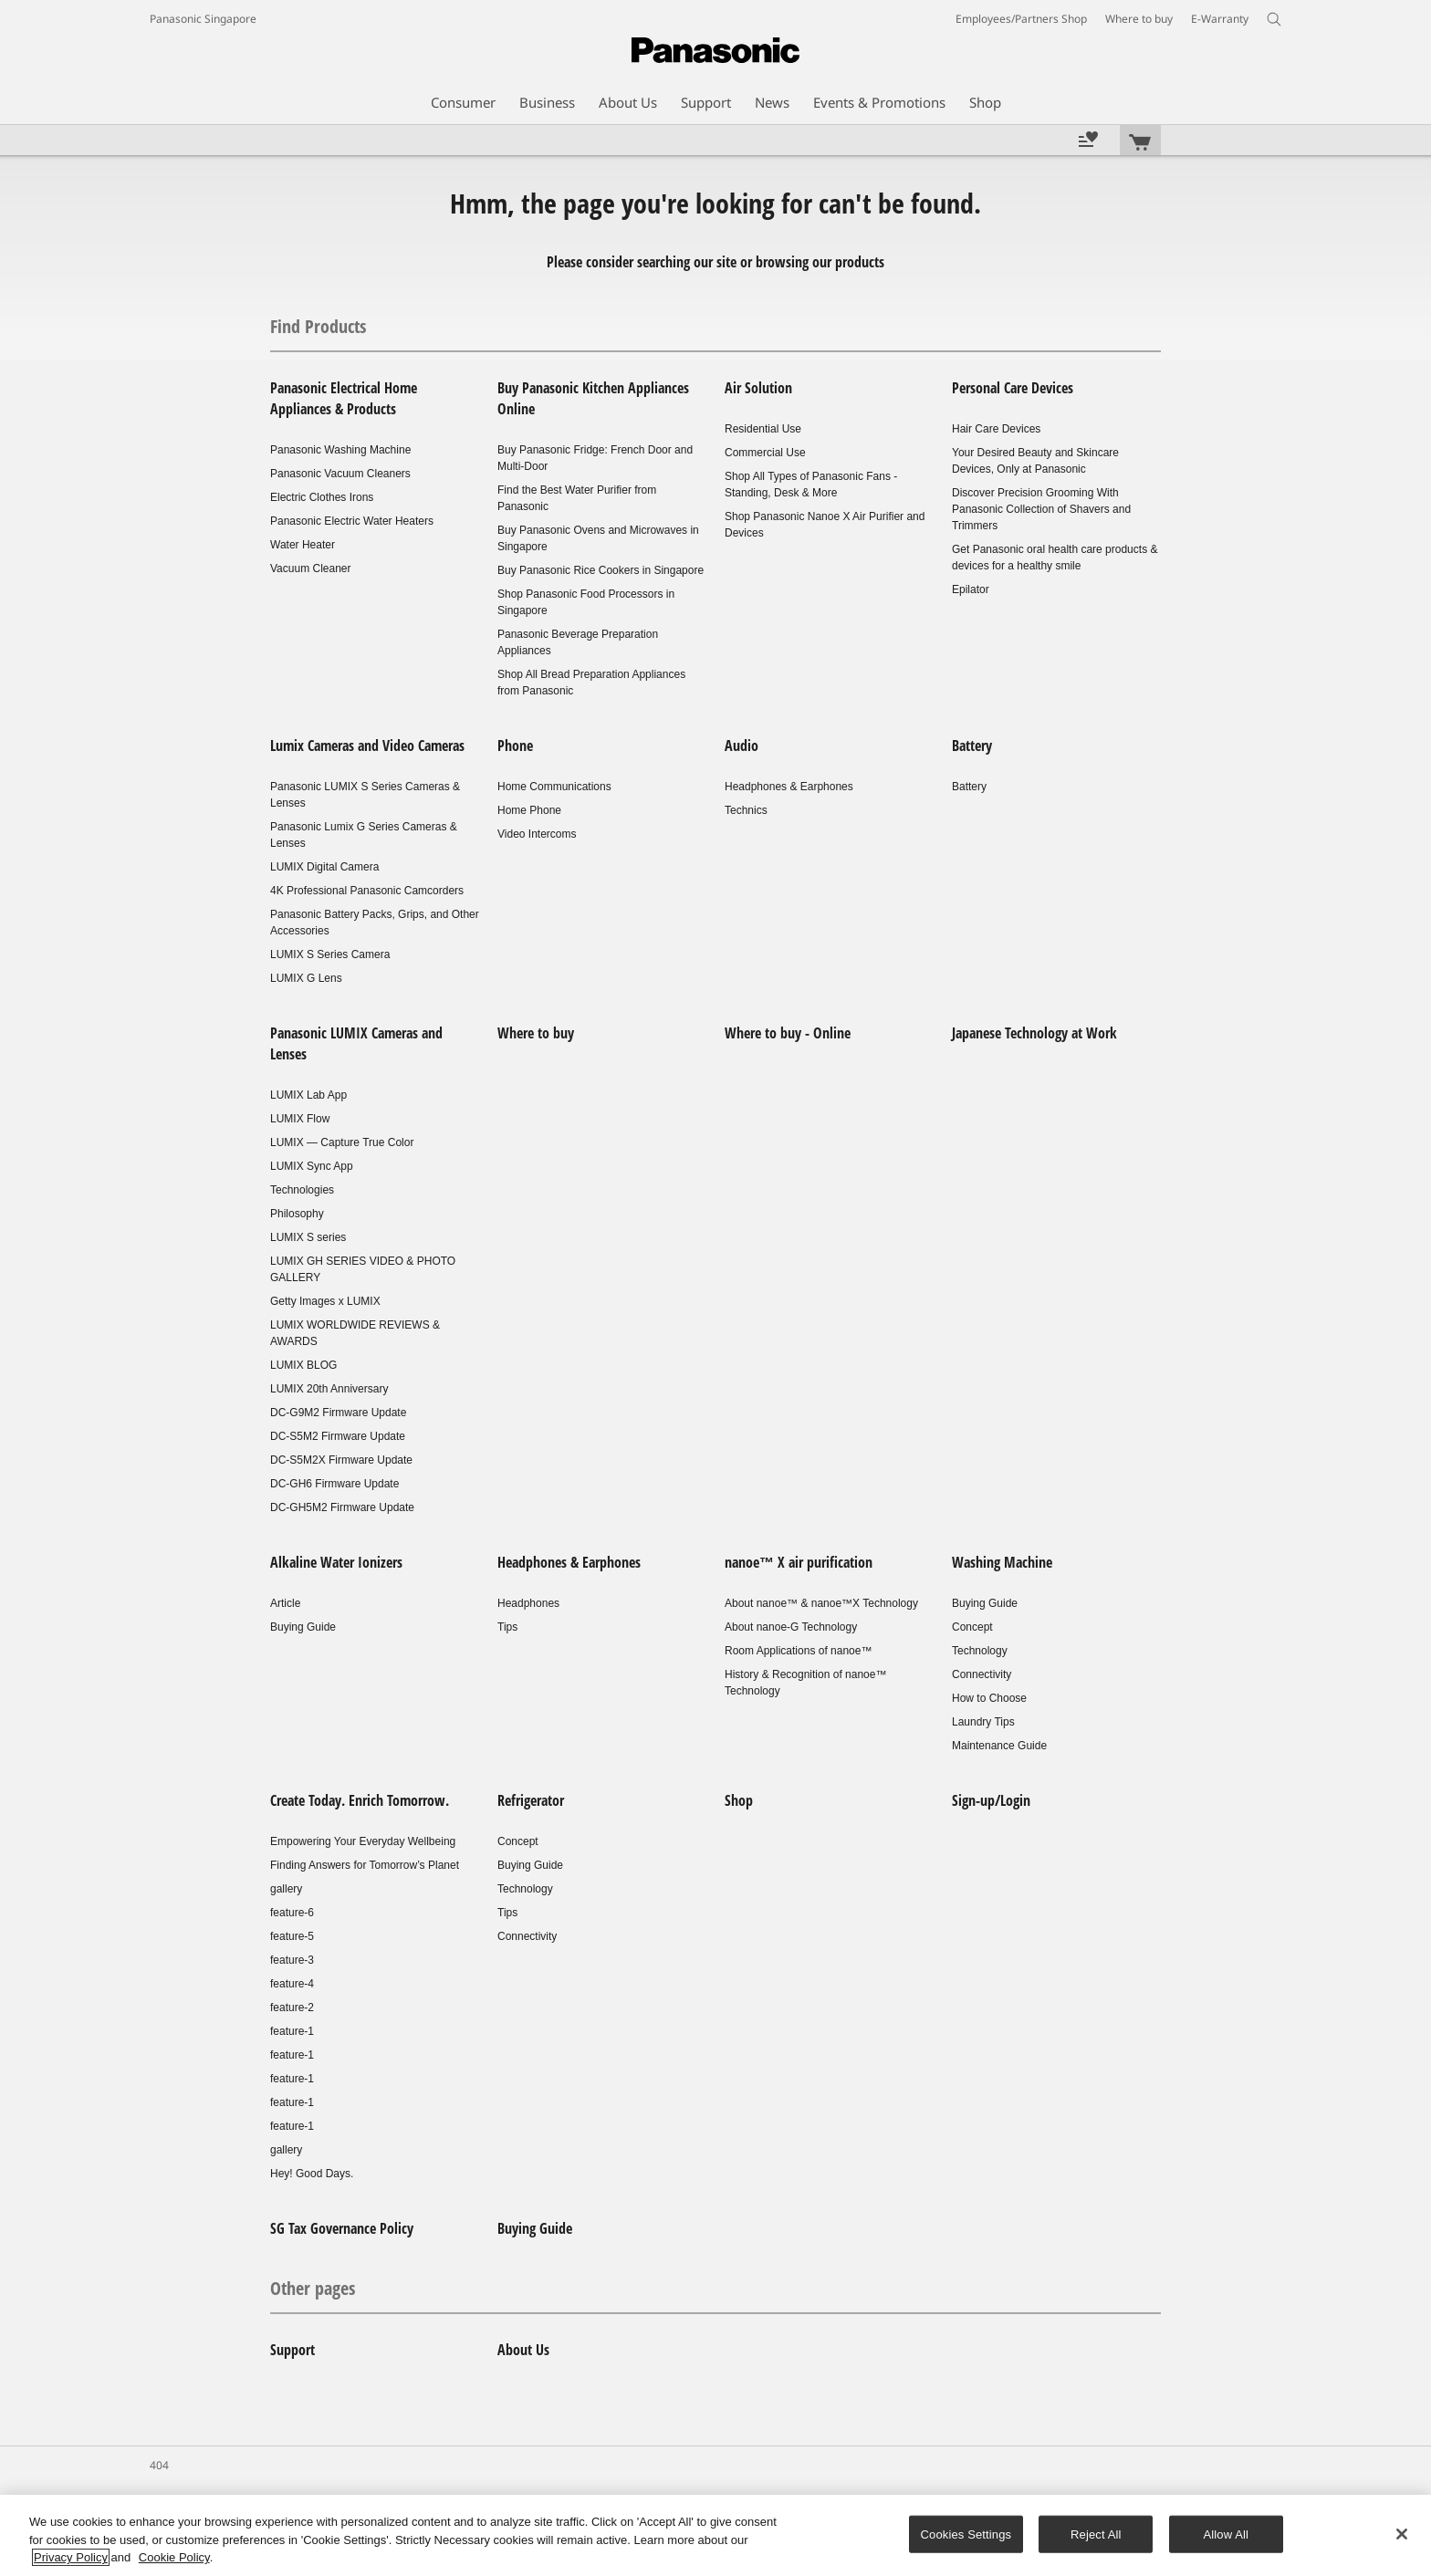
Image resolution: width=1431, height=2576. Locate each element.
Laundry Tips (983, 1722)
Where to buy (535, 1033)
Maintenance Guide (999, 1745)
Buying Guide (303, 1627)
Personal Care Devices (1012, 388)
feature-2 (292, 2007)
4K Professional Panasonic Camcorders (367, 890)
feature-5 (292, 1936)
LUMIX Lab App (308, 1095)
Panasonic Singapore (203, 18)
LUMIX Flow (299, 1118)
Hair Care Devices (996, 428)
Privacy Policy (71, 2557)
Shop (739, 1800)
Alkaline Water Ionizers (336, 1562)
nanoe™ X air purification (798, 1562)
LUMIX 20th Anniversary (329, 1388)
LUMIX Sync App (311, 1166)
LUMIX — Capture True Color (341, 1142)
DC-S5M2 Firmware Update (337, 1436)
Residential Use (763, 428)
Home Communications (554, 786)
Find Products (318, 326)
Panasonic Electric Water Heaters (351, 521)
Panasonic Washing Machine (340, 449)
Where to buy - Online (788, 1033)
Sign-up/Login (991, 1800)
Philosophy (297, 1213)
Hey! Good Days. (311, 2173)
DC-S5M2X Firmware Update (341, 1460)
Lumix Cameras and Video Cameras (367, 745)
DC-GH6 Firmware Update (334, 1483)
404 (159, 2465)
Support (292, 2350)
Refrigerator (530, 1800)
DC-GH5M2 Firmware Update (342, 1507)
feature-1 (292, 2031)
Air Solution (758, 388)
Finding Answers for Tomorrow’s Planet (364, 1865)
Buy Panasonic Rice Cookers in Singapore (600, 570)
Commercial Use (765, 452)
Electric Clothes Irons (321, 497)
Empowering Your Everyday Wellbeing (362, 1841)
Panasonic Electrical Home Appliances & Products (343, 398)
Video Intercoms (537, 834)
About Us (523, 2350)
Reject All (1096, 2533)
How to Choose (989, 1698)
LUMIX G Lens (306, 978)
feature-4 (292, 1983)
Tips (507, 1627)
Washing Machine (1002, 1562)
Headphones (528, 1603)
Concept (972, 1627)
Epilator (970, 589)
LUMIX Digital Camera (324, 866)
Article (285, 1603)
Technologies (302, 1190)
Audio (741, 745)
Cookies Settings (966, 2533)
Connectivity (981, 1674)
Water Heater (302, 544)
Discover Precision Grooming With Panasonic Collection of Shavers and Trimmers (1041, 509)
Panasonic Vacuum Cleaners (340, 473)
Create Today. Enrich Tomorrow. (359, 1800)
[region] (715, 2535)
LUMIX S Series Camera (330, 954)
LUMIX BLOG (303, 1365)
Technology (980, 1650)
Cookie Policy (174, 2557)
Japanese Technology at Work (1034, 1033)
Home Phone (529, 810)
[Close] (1402, 2534)
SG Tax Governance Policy (341, 2228)
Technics (746, 810)
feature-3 (292, 1960)
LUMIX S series (308, 1237)
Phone (515, 745)
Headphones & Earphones (789, 786)
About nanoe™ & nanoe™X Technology (821, 1603)
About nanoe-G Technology (791, 1627)
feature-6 (292, 1912)
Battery (972, 745)
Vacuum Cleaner (310, 568)
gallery (286, 1888)
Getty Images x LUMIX (325, 1301)
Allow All (1226, 2533)
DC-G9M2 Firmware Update (338, 1412)
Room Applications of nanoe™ (798, 1650)
